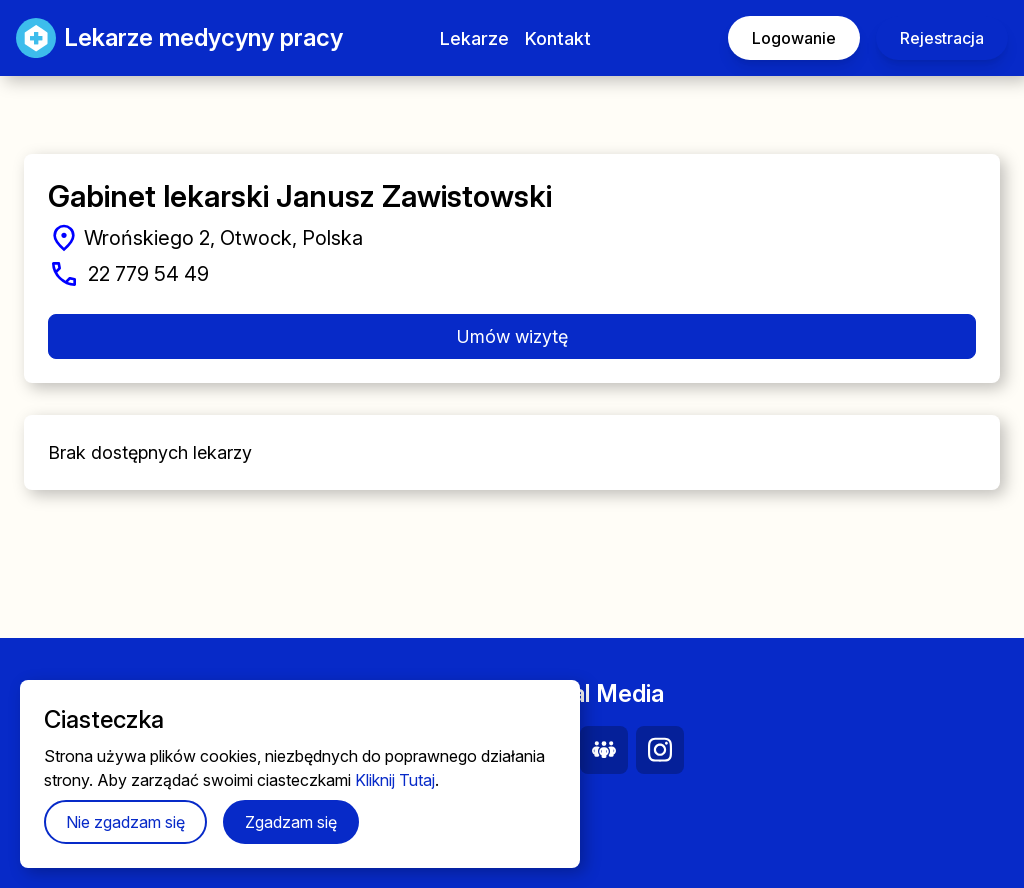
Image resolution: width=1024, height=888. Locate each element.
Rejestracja (942, 38)
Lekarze (474, 38)
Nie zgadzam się (125, 822)
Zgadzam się (291, 822)
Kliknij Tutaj (395, 780)
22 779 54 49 (148, 274)
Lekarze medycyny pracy (159, 38)
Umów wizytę (512, 336)
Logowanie (794, 38)
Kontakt (558, 38)
